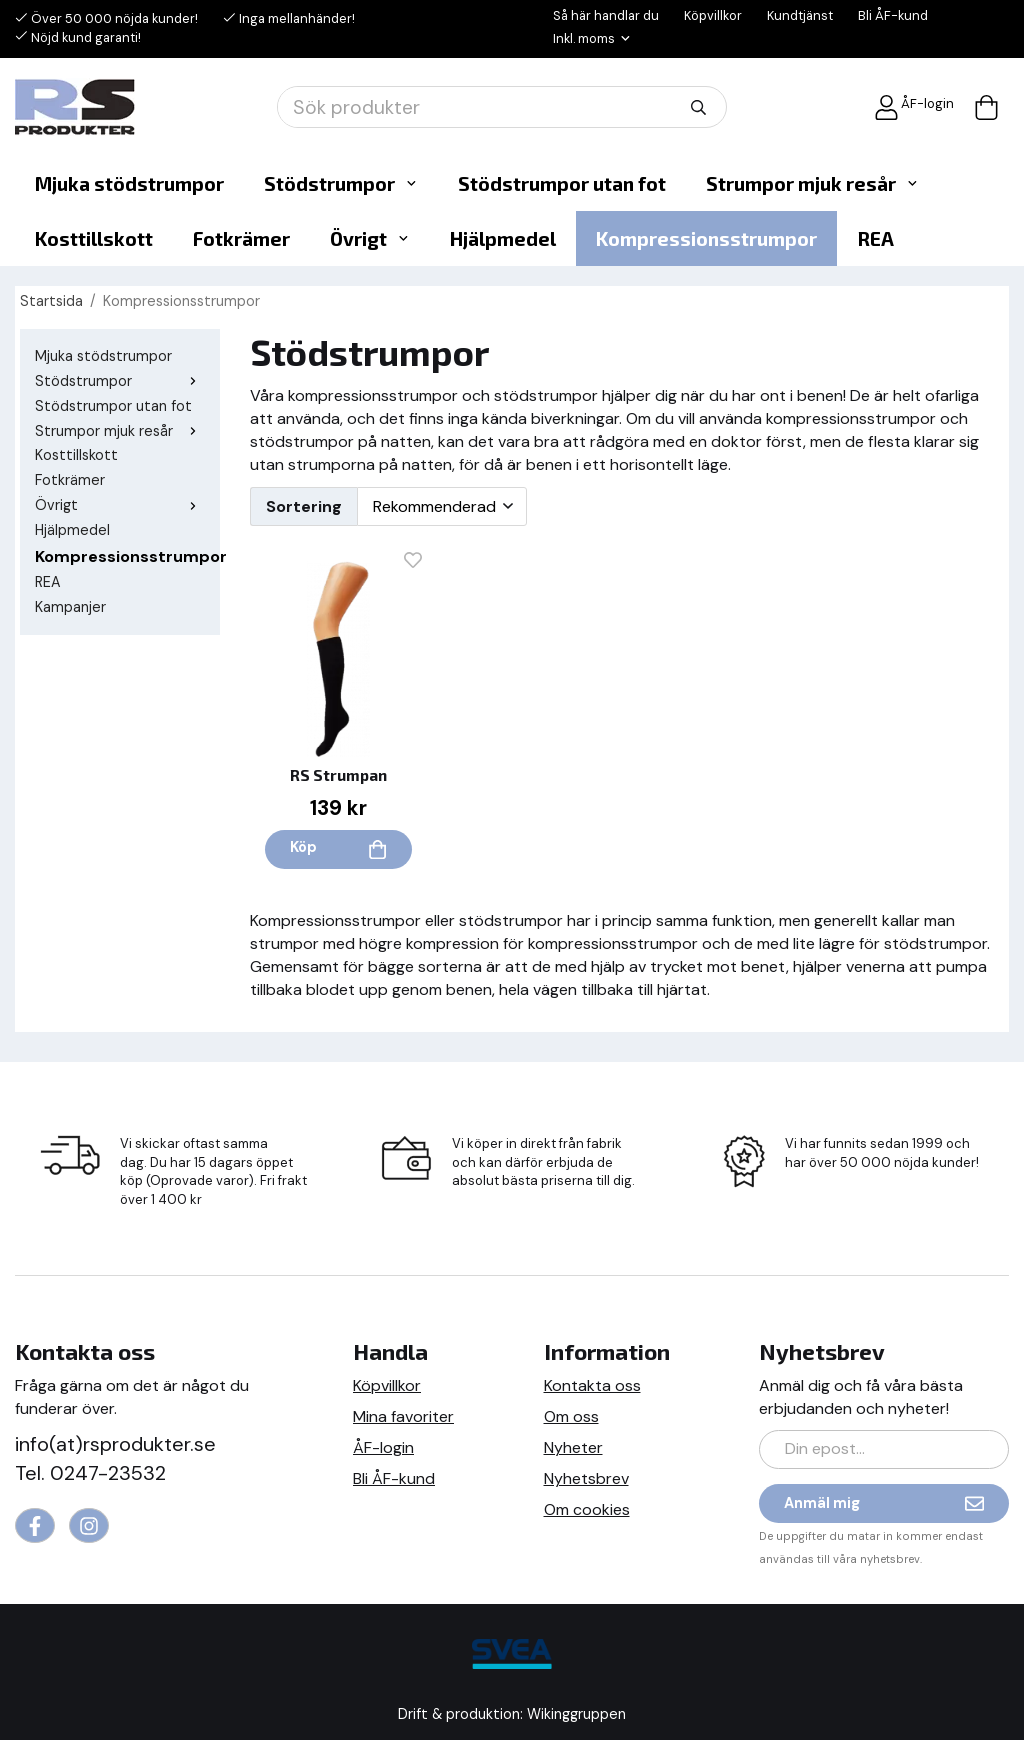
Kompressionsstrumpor (706, 238)
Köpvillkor (713, 15)
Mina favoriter (403, 1416)
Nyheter (573, 1447)
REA (875, 238)
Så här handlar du (606, 15)
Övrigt (370, 238)
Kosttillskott (94, 238)
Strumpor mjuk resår (812, 183)
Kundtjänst (800, 15)
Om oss (571, 1416)
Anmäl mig (884, 1503)
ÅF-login (914, 107)
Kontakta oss (592, 1385)
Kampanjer (70, 607)
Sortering (304, 506)
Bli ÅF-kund (893, 15)
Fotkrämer (241, 238)
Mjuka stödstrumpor (129, 183)
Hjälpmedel (503, 238)
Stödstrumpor (341, 183)
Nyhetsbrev (586, 1478)
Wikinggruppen (576, 1714)
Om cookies (587, 1509)
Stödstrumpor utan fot (562, 183)
